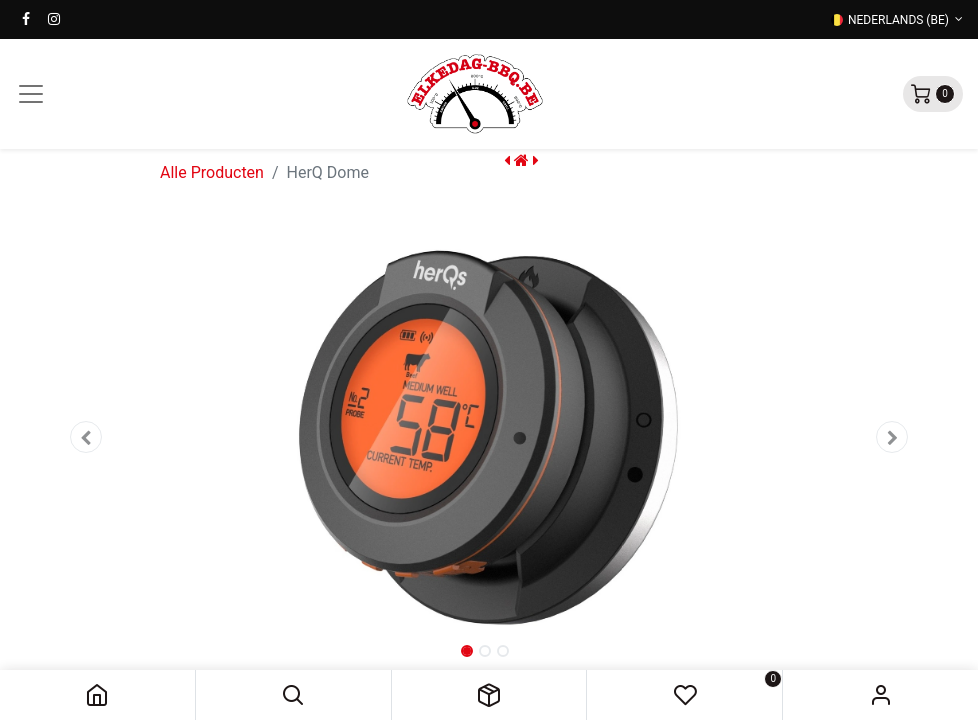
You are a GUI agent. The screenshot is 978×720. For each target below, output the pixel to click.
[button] (293, 695)
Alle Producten (212, 172)
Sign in (880, 695)
